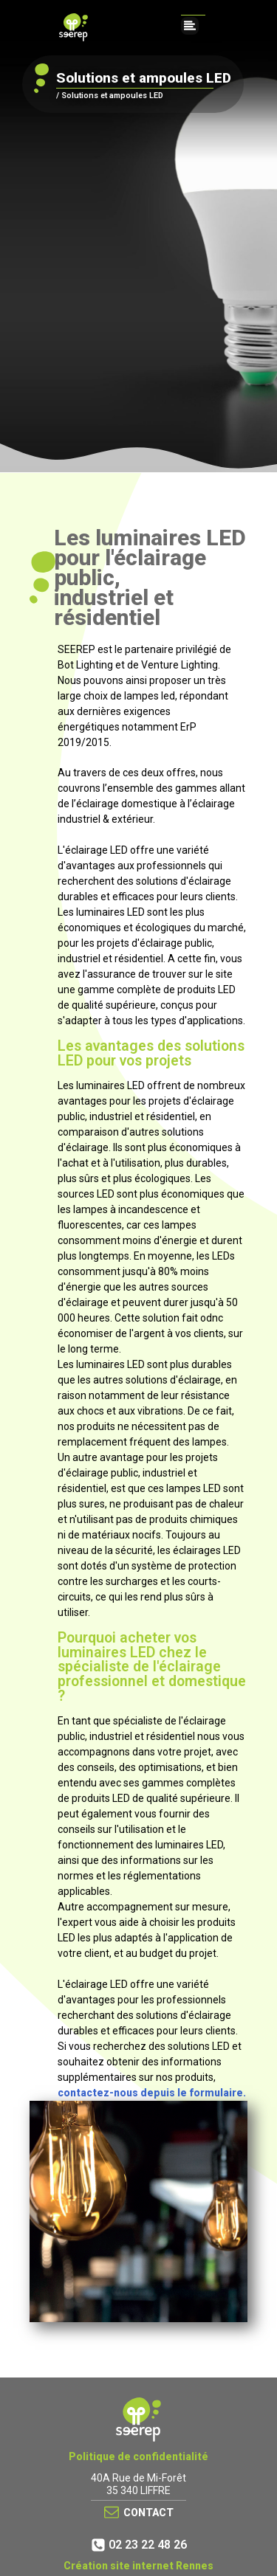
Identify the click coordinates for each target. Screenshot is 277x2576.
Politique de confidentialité (138, 2456)
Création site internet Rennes (138, 2566)
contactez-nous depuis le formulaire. (152, 2093)
